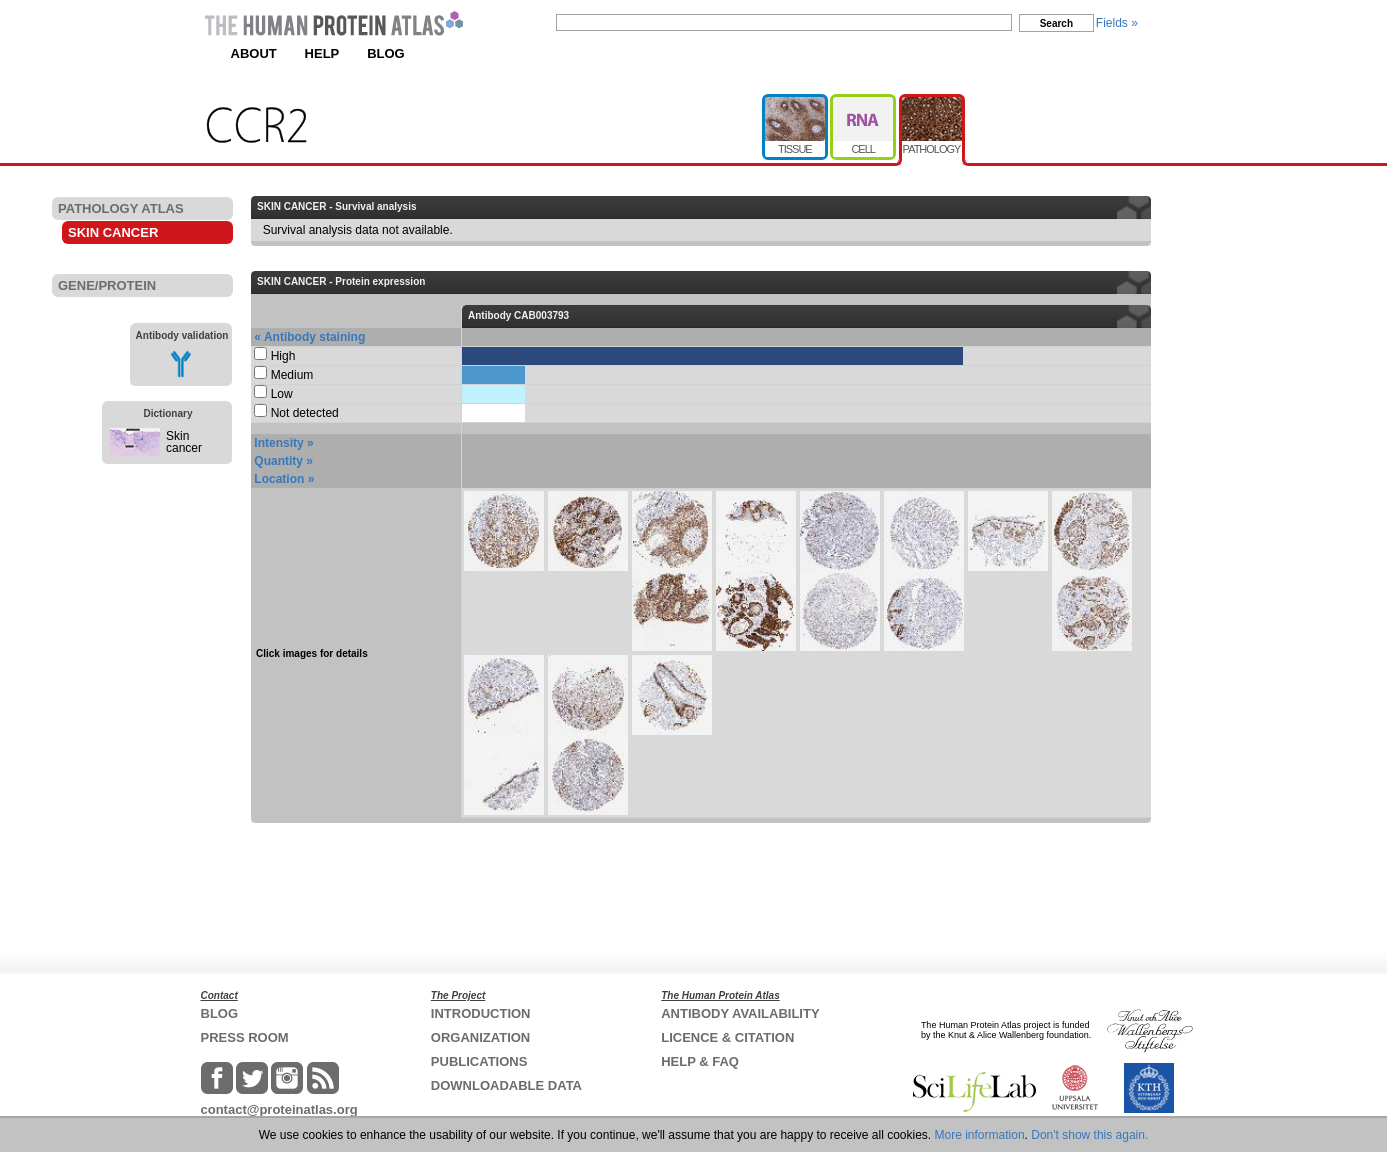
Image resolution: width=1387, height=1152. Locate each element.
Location (279, 479)
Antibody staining (314, 337)
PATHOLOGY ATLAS (121, 208)
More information (980, 1135)
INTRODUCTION (481, 1013)
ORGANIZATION (480, 1037)
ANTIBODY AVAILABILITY (740, 1013)
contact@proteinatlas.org (279, 1109)
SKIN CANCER (113, 232)
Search (1056, 23)
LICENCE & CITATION (727, 1037)
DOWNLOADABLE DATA (506, 1085)
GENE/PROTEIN (107, 285)
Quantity (278, 461)
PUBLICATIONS (479, 1061)
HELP (322, 53)
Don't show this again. (1089, 1135)
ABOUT (254, 53)
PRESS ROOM (245, 1037)
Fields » (1117, 23)
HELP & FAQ (700, 1061)
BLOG (386, 53)
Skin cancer (184, 442)
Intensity (278, 443)
